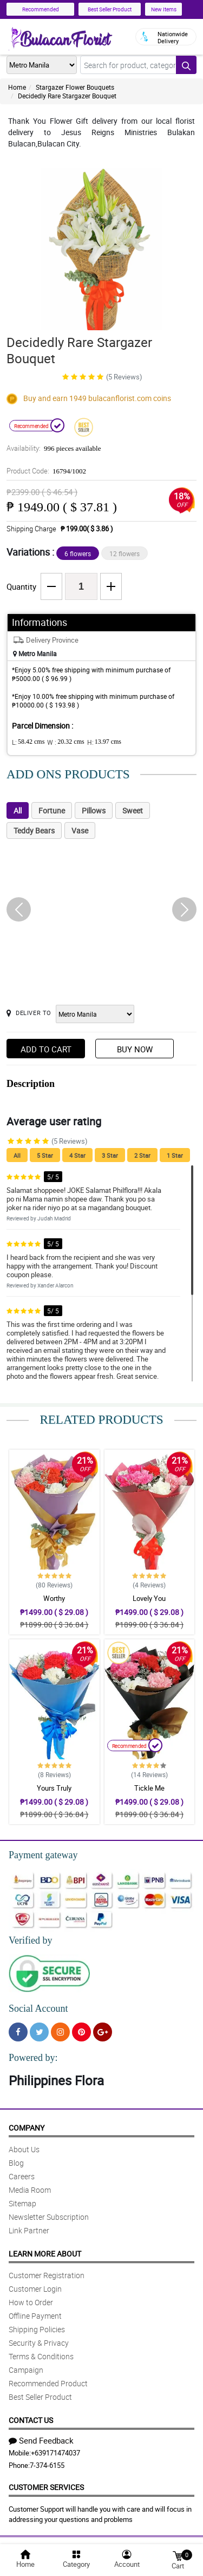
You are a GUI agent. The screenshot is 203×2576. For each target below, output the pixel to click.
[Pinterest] (81, 2032)
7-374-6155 (47, 2465)
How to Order (31, 2302)
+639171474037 (55, 2453)
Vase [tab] (79, 830)
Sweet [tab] (132, 810)
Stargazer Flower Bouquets (75, 87)
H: (104, 742)
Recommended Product (48, 2383)
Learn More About (45, 2253)
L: (28, 742)
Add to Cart (46, 1049)
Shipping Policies (37, 2329)
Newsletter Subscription (49, 2217)
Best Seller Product (110, 9)
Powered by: (33, 2057)
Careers (22, 2176)
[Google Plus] (102, 2032)
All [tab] (18, 810)
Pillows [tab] (94, 810)
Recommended (40, 9)
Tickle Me (149, 1788)
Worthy (54, 1598)
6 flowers (77, 553)
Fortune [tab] (51, 810)
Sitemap (22, 2203)
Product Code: (46, 471)
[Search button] (186, 65)
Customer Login (35, 2289)
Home (17, 87)
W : (65, 742)
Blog (16, 2163)
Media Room (30, 2190)
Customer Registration (46, 2275)
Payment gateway (43, 1855)
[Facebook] (18, 2032)
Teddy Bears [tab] (34, 830)
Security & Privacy (39, 2343)
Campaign (26, 2370)
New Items (163, 9)
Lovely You (149, 1598)
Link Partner (29, 2230)
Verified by (30, 1940)
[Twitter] (39, 2032)
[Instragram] (60, 2032)
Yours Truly (54, 1788)
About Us (24, 2149)
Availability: (53, 448)
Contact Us (31, 2420)
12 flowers (124, 553)
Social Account (38, 2008)
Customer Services (46, 2487)
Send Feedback (41, 2440)
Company (26, 2128)
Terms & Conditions (41, 2356)
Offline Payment (35, 2316)
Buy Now (135, 1049)
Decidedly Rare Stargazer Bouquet (67, 95)
